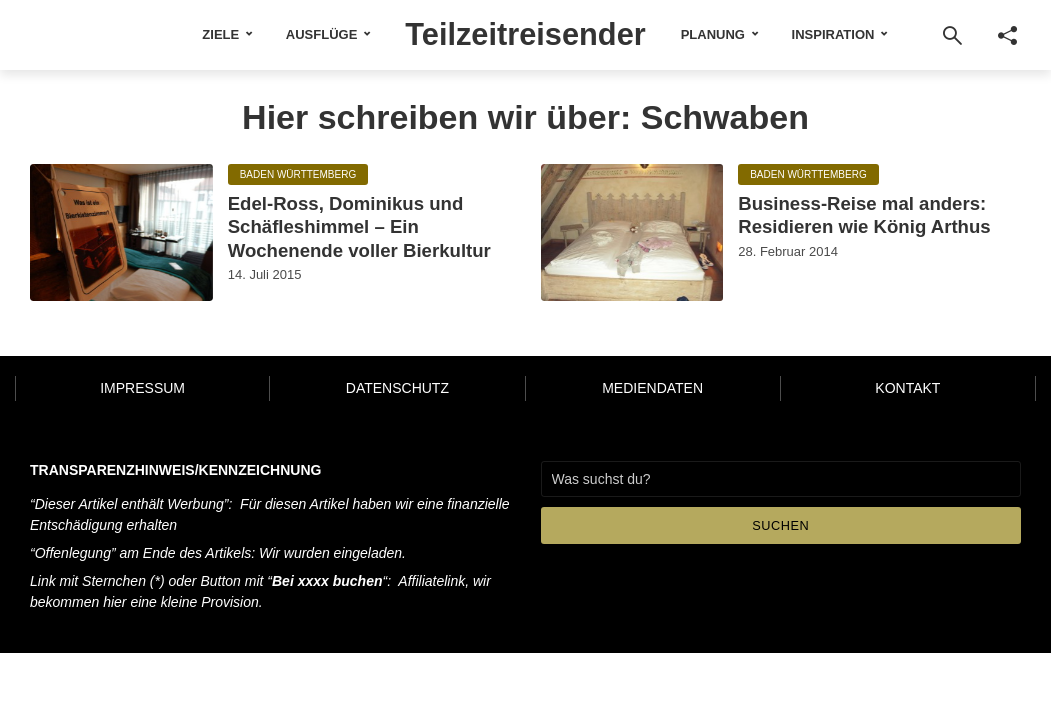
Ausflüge (309, 34)
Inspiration (845, 34)
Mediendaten (652, 401)
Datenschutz (397, 401)
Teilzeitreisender (526, 33)
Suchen (781, 537)
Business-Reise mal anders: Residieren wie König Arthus (874, 216)
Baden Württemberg (298, 174)
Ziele (208, 34)
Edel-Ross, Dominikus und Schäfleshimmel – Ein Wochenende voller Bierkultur (354, 241)
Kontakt (907, 401)
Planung (725, 34)
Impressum (142, 401)
